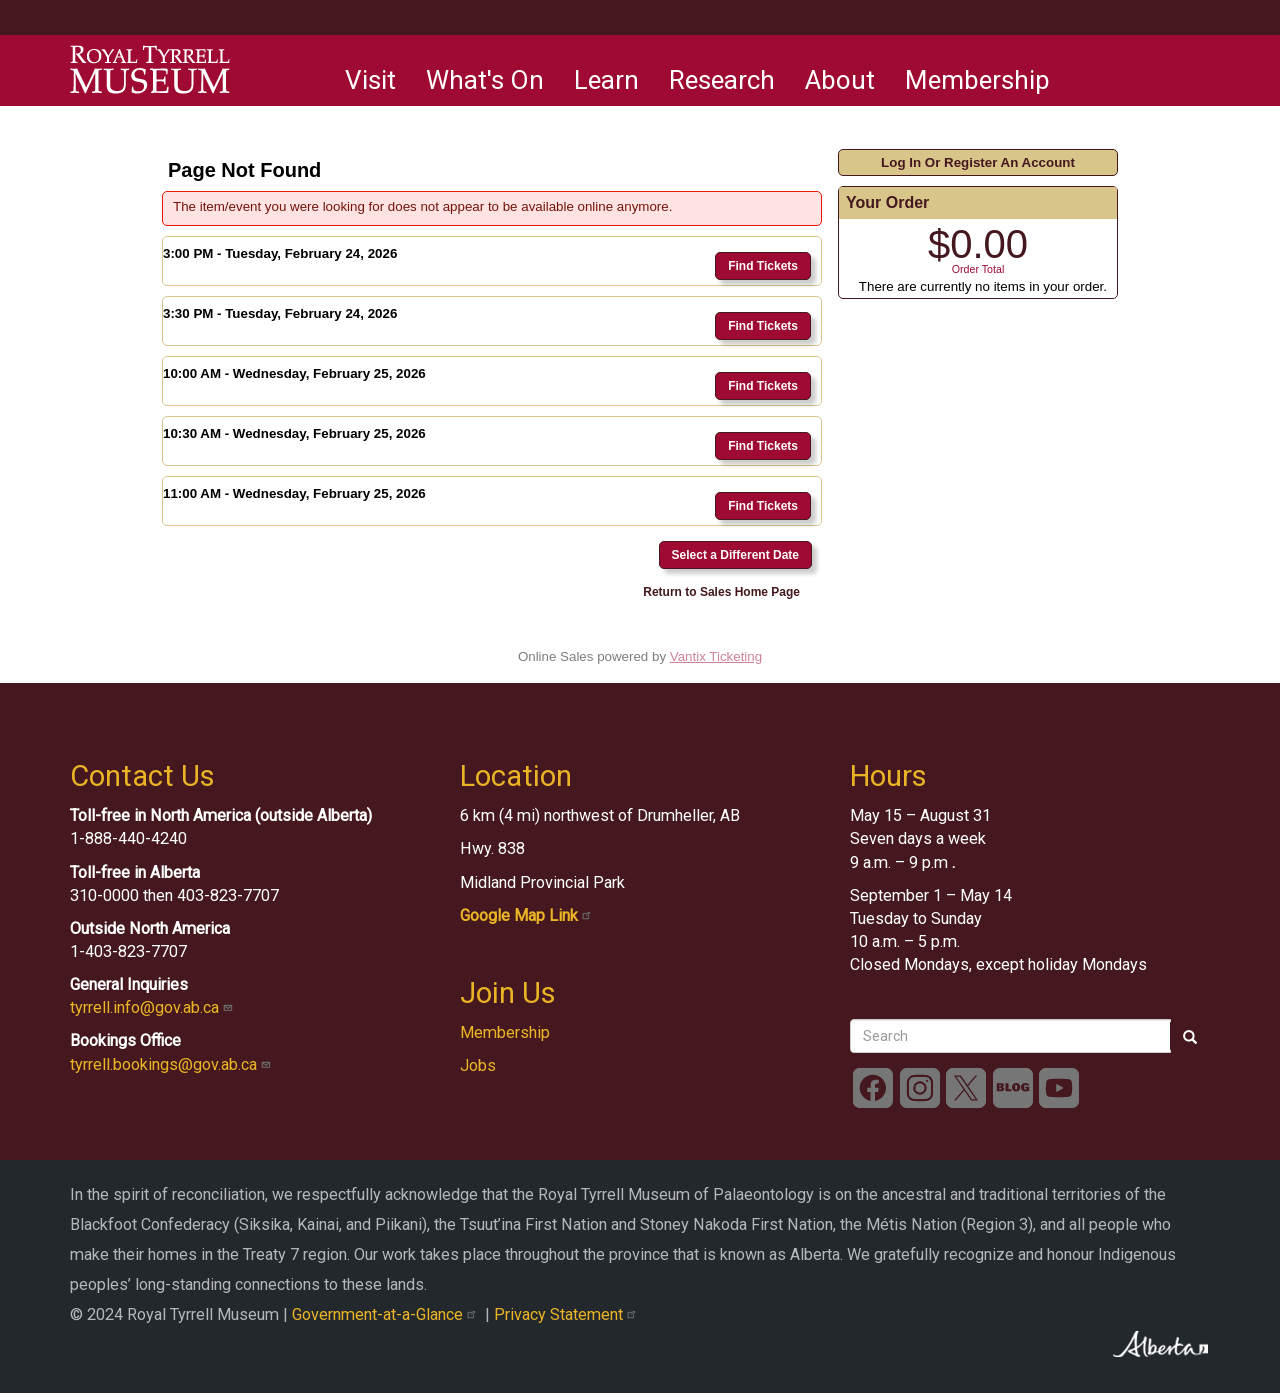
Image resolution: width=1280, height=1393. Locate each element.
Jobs (478, 1065)
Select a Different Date (735, 555)
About (840, 80)
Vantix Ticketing (716, 656)
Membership (977, 80)
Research (722, 80)
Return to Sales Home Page (721, 592)
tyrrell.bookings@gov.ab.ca (172, 1064)
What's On (485, 80)
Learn (606, 80)
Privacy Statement (567, 1314)
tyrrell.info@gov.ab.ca (153, 1007)
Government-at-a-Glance (388, 1314)
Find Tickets (763, 266)
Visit (370, 80)
